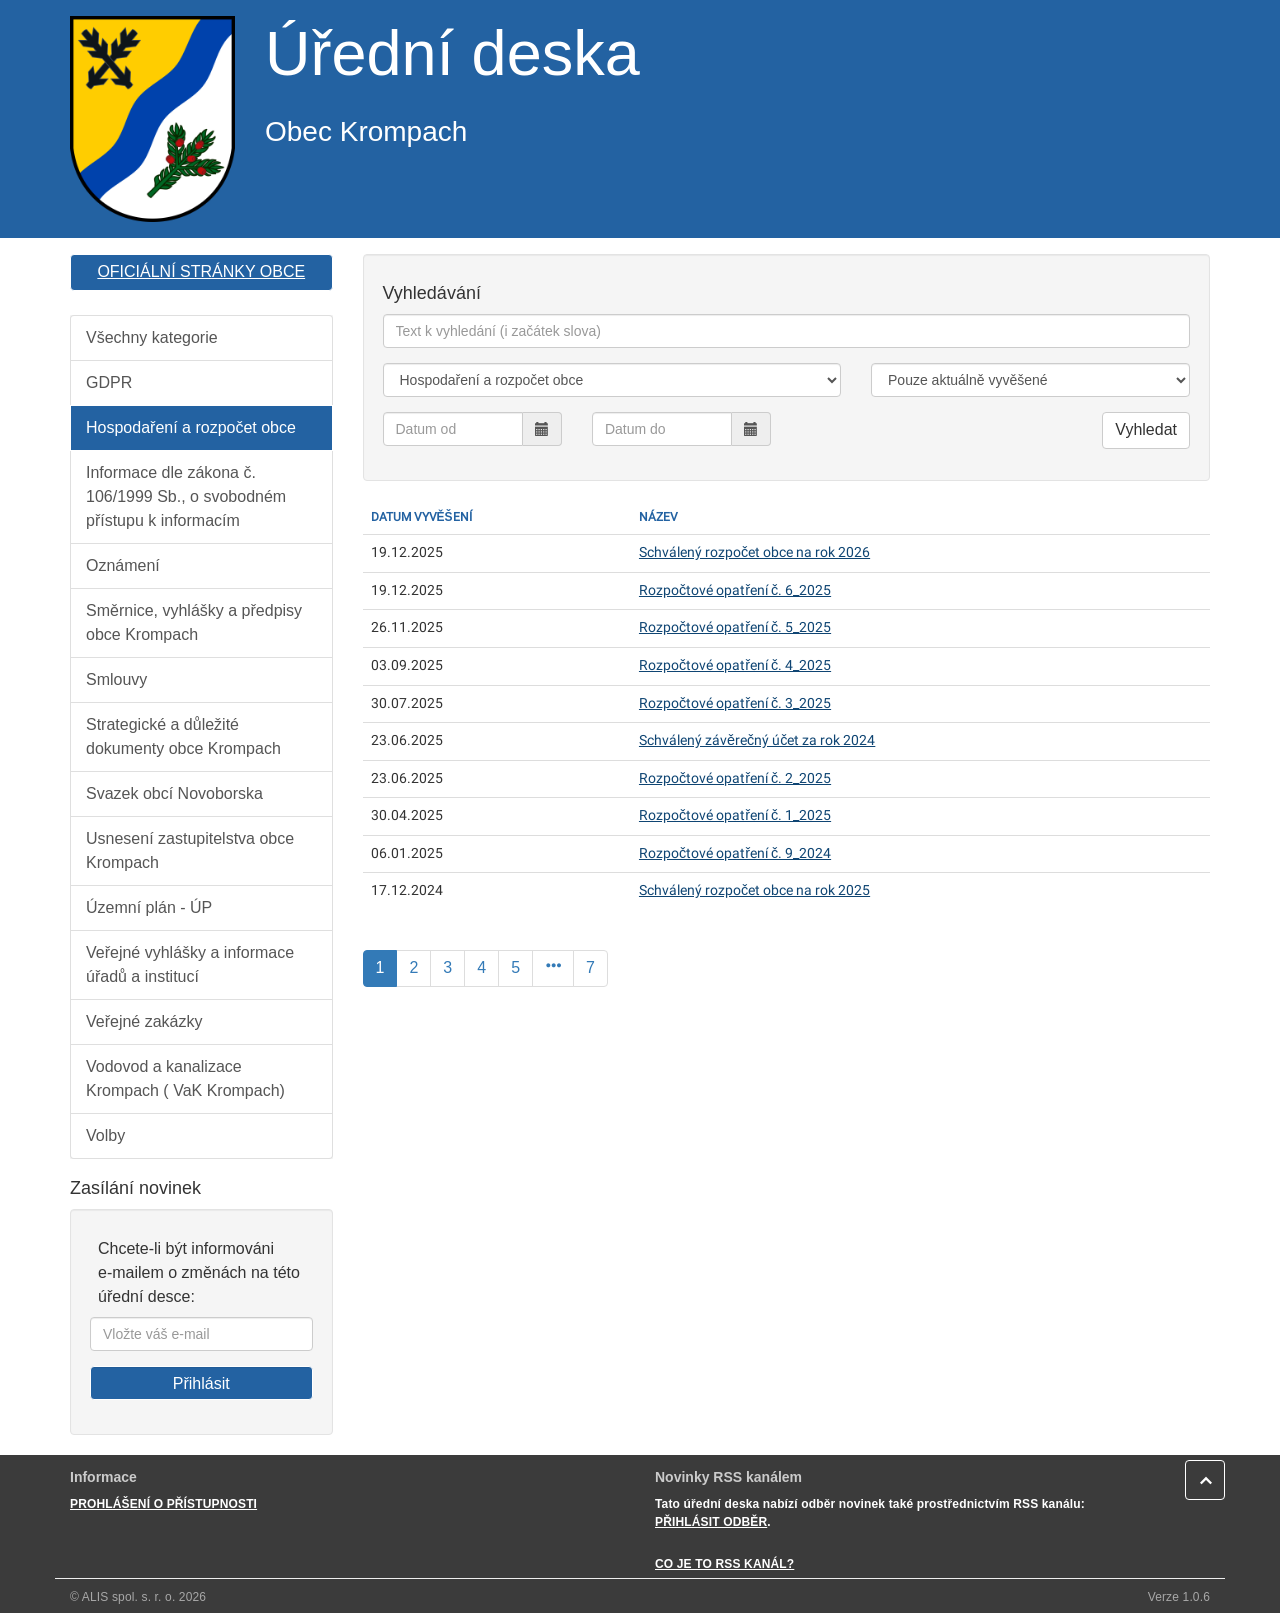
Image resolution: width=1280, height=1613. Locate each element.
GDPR (109, 382)
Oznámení (123, 565)
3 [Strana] (447, 967)
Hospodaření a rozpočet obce (191, 427)
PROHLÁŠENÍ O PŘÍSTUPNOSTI (163, 1504)
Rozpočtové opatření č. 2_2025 (735, 778)
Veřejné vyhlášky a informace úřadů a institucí (190, 964)
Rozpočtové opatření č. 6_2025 (735, 590)
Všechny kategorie (152, 337)
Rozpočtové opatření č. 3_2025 (735, 703)
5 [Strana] (515, 967)
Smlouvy (116, 679)
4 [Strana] (481, 967)
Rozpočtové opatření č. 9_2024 (735, 853)
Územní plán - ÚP (149, 907)
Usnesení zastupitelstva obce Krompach (190, 850)
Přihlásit (201, 1383)
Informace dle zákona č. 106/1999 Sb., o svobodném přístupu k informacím (186, 496)
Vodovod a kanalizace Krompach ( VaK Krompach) (185, 1078)
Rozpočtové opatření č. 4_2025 (735, 665)
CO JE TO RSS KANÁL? (724, 1564)
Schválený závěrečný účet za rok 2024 (757, 740)
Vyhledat (1146, 429)
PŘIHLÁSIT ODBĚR (711, 1522)
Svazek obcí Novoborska (174, 793)
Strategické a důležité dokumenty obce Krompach (183, 736)
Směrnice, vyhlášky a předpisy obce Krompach (194, 622)
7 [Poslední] (590, 967)
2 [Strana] (413, 967)
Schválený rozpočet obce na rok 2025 (754, 890)
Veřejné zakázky (144, 1021)
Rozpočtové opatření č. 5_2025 (735, 627)
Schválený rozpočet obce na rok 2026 (754, 552)
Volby (105, 1135)
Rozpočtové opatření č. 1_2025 (735, 815)
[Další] (553, 968)
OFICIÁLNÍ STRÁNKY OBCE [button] (201, 271)
